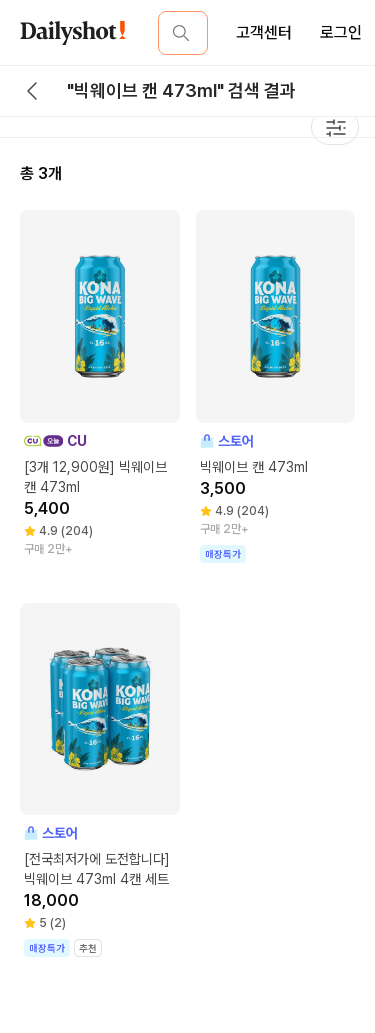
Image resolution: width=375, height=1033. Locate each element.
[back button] (32, 91)
